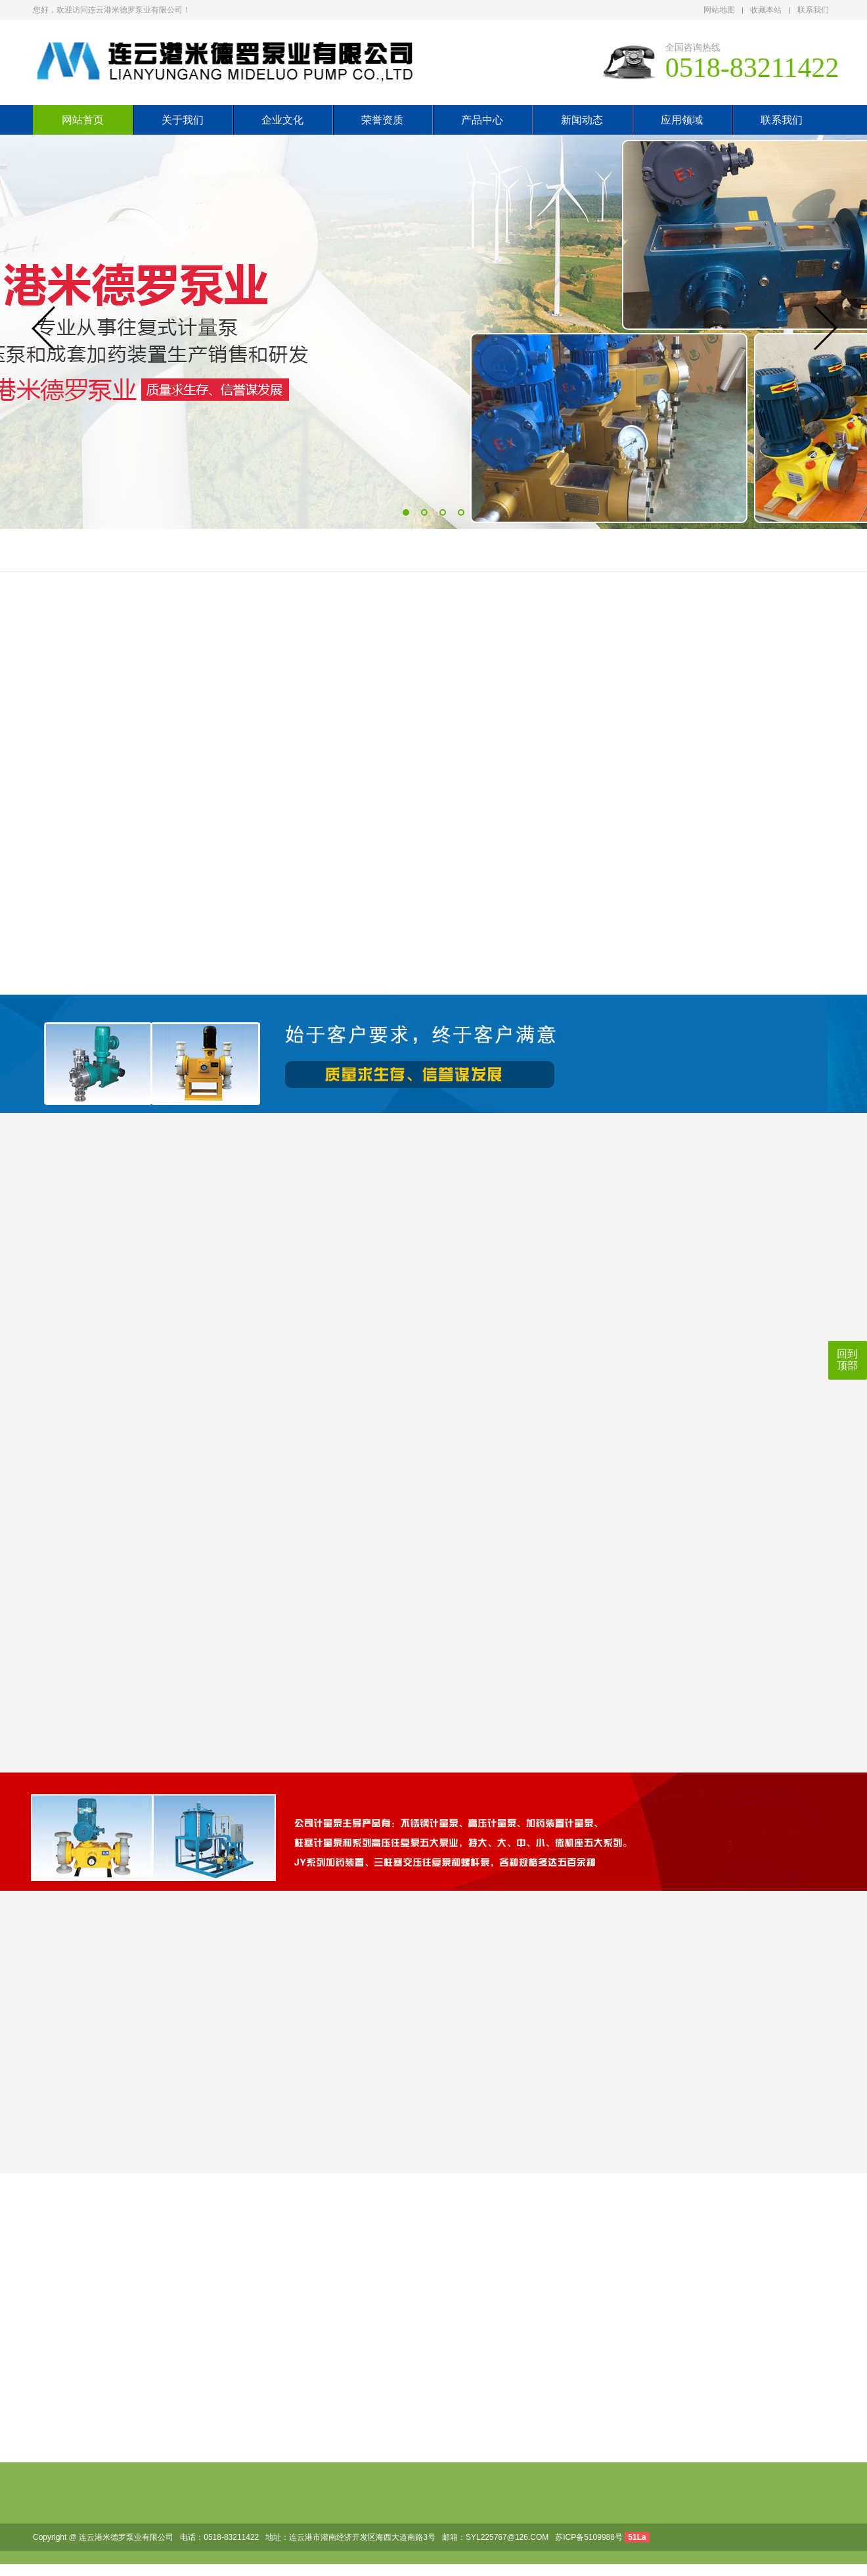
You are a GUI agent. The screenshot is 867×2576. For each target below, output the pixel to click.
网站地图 (719, 9)
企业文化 (282, 119)
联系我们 (813, 9)
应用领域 (682, 119)
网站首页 (83, 119)
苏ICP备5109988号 (589, 2537)
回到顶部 (847, 1359)
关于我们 (183, 119)
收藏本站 (766, 9)
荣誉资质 (382, 119)
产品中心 (482, 119)
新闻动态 (582, 119)
